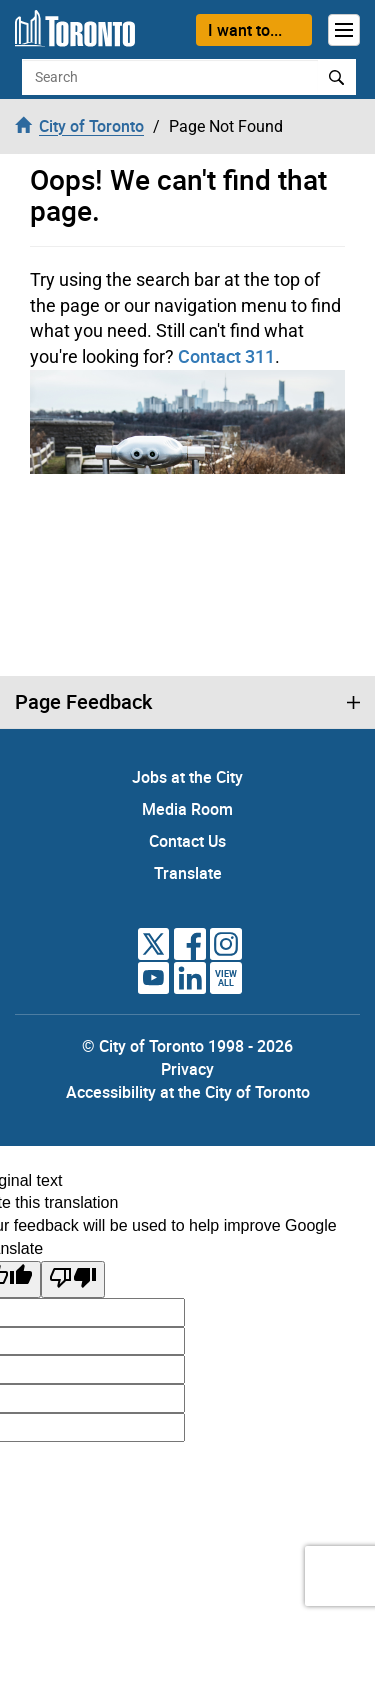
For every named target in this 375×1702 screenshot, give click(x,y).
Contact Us (187, 841)
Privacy (187, 1069)
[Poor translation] (73, 1279)
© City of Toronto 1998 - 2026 (187, 1046)
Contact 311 (226, 356)
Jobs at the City (187, 777)
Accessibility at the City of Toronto (188, 1092)
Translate (188, 873)
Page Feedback (83, 702)
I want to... (245, 30)
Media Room (187, 809)
